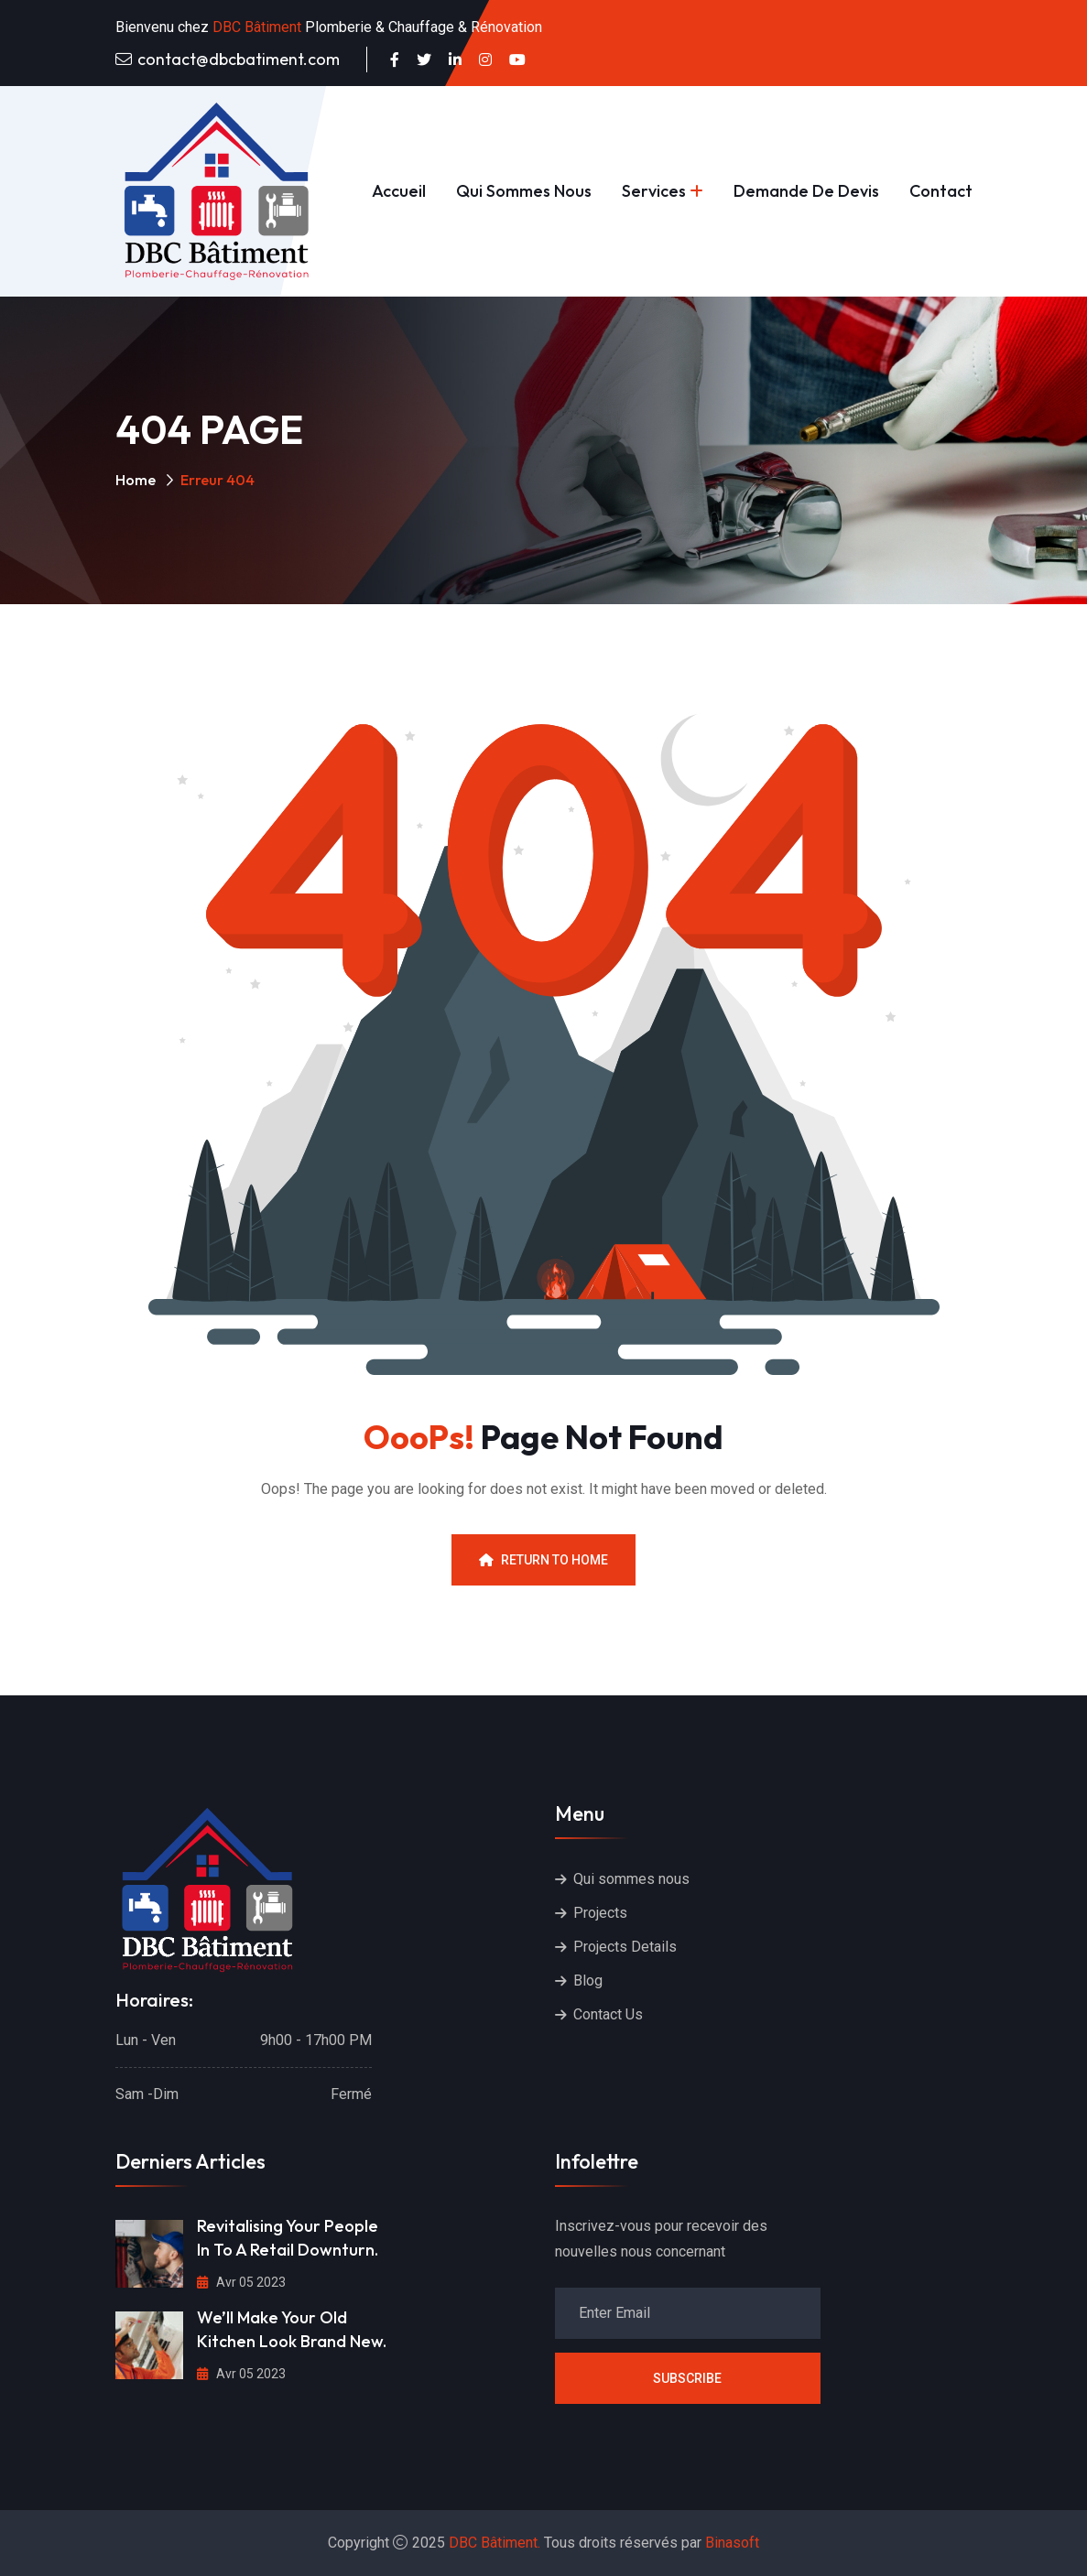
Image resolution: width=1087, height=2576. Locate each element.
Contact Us (608, 2014)
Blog (588, 1980)
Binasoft (732, 2542)
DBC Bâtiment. (494, 2542)
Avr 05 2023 (241, 2282)
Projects (600, 1912)
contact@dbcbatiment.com (238, 59)
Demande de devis (806, 190)
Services (654, 190)
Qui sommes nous (524, 190)
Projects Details (625, 1946)
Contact (941, 190)
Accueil (399, 190)
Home (135, 480)
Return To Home (543, 1560)
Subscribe (687, 2378)
